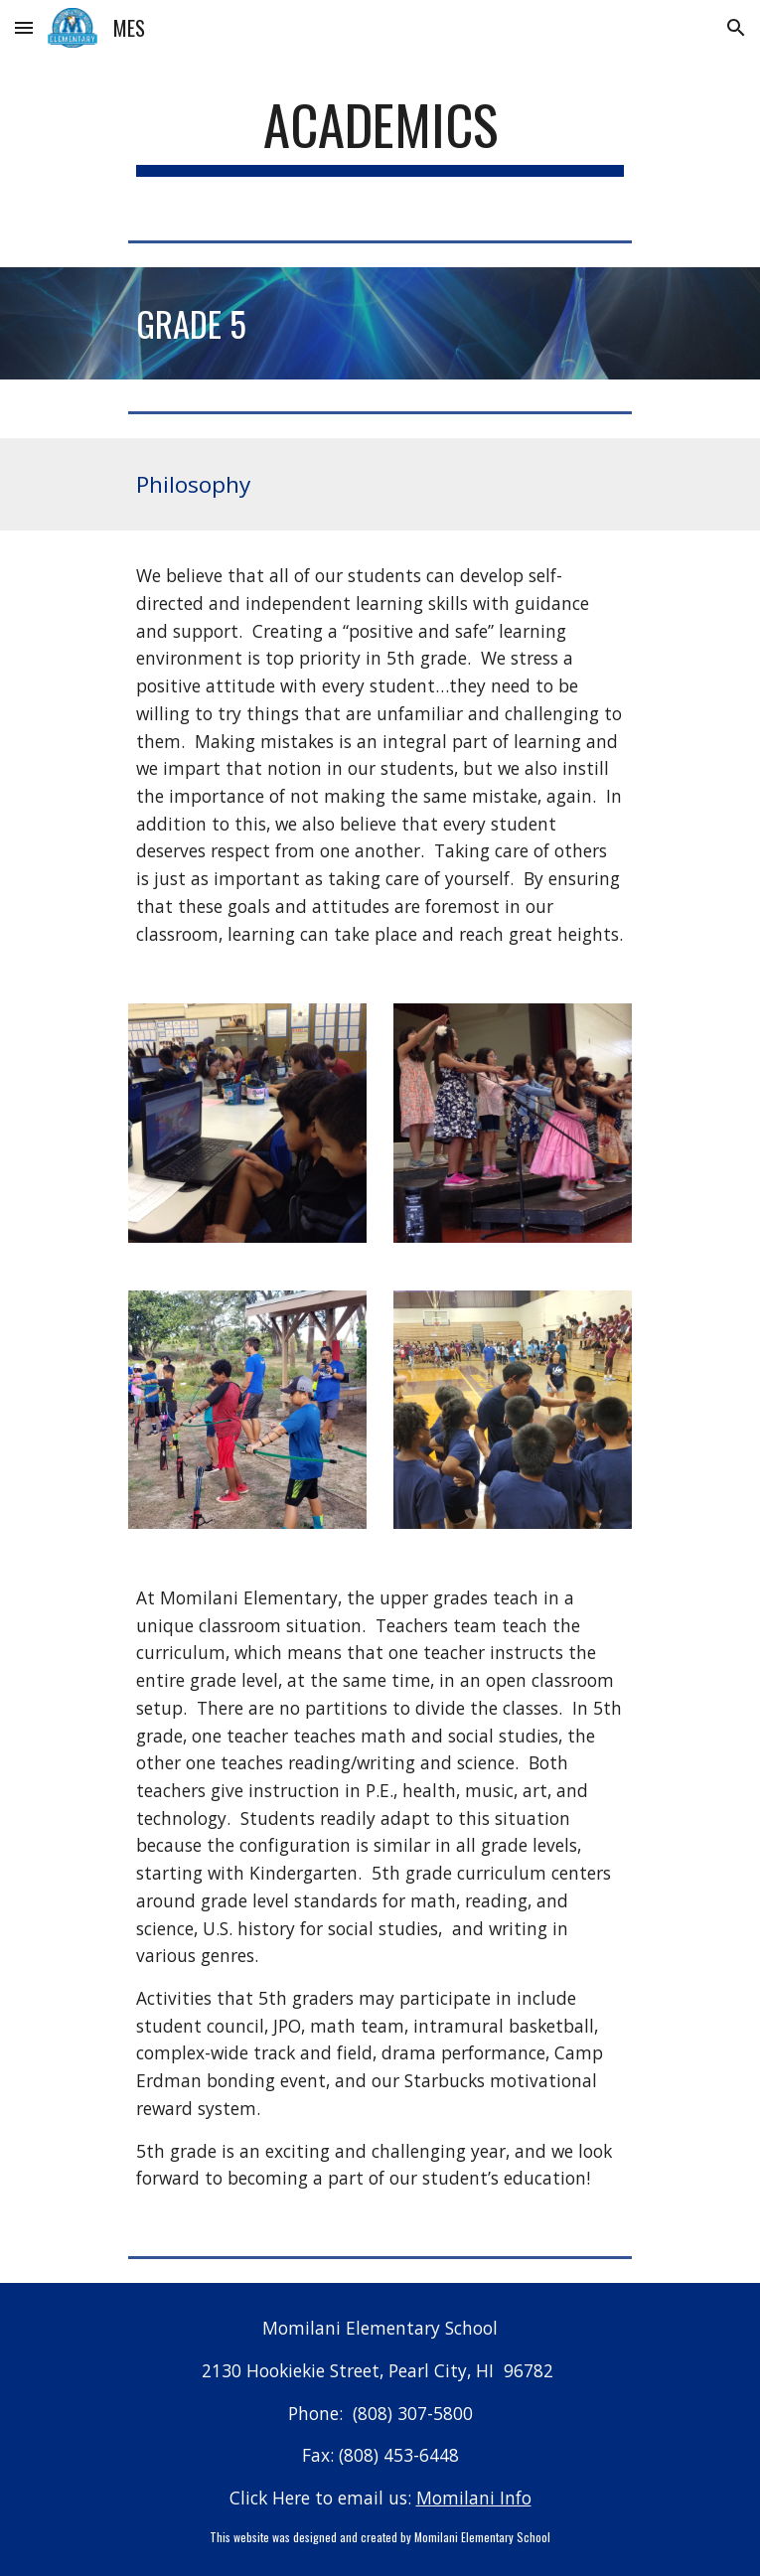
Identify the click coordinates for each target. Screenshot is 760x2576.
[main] (380, 134)
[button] (24, 27)
